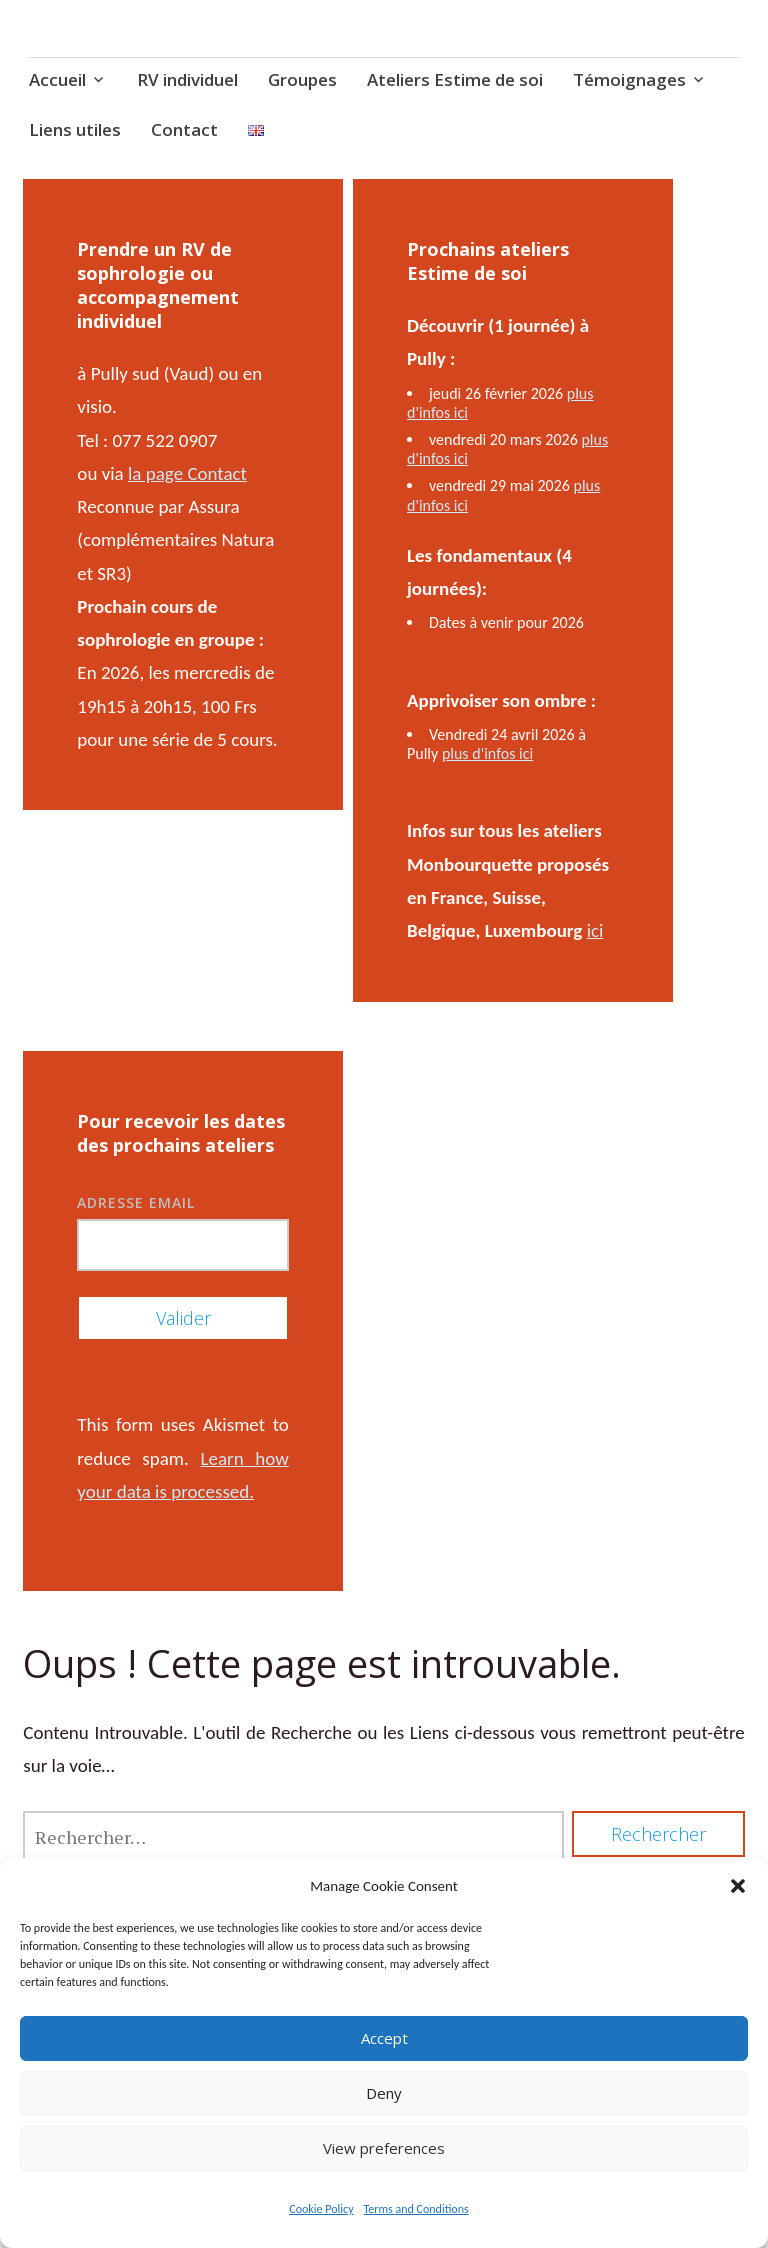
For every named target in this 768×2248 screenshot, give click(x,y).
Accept (384, 2038)
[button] (738, 1886)
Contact (184, 129)
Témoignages (629, 79)
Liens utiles (75, 129)
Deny (384, 2093)
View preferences (384, 2148)
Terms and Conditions (416, 2209)
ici (595, 930)
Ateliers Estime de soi (455, 79)
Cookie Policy (321, 2209)
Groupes (302, 79)
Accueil (57, 79)
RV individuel (187, 79)
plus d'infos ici (487, 753)
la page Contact (187, 473)
